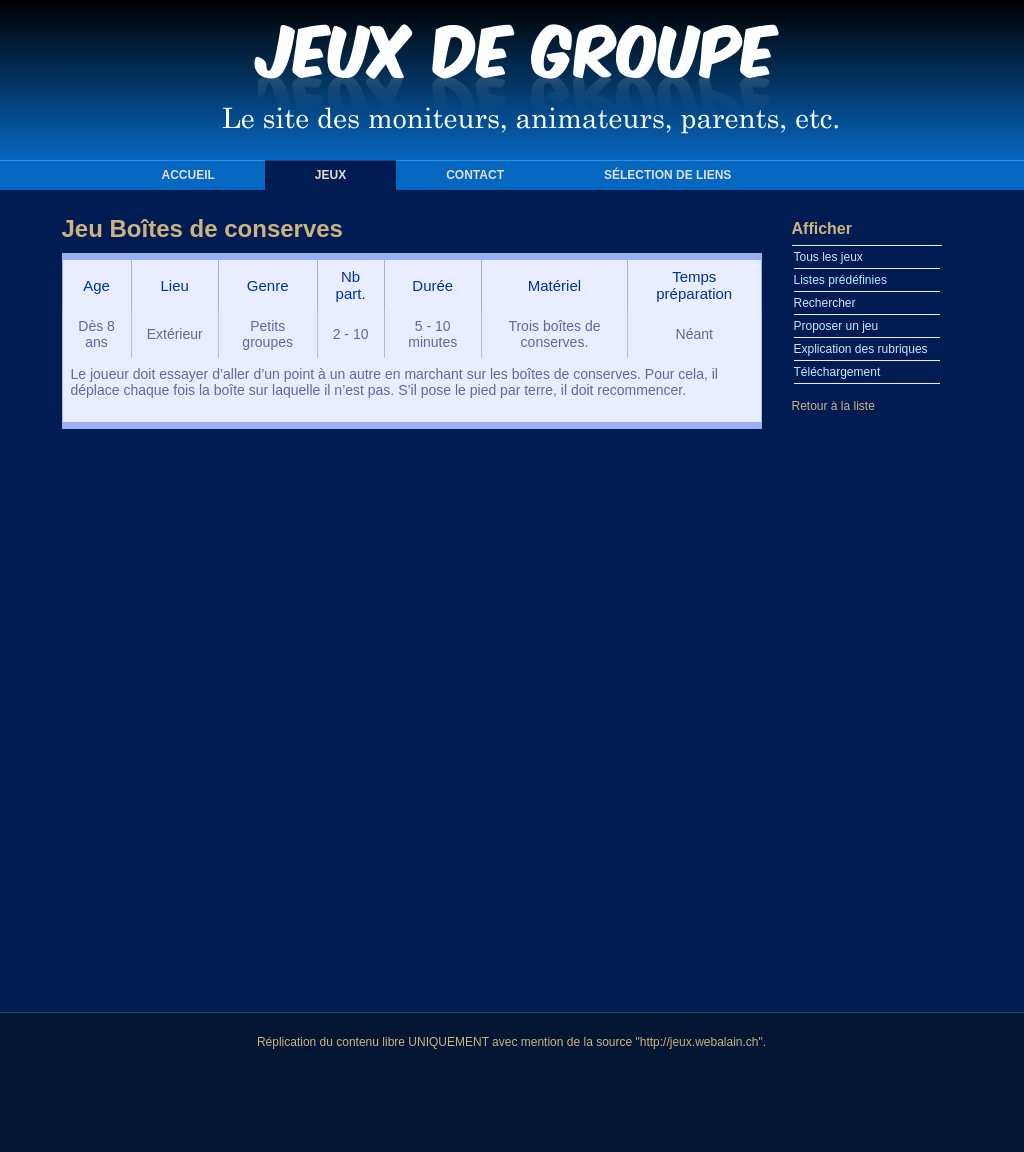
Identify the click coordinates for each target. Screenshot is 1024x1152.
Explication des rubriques (861, 349)
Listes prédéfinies (840, 280)
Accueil (188, 175)
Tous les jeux (828, 257)
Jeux (330, 175)
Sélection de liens (667, 175)
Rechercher (825, 303)
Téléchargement (837, 372)
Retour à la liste (833, 406)
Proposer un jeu (836, 326)
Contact (475, 175)
